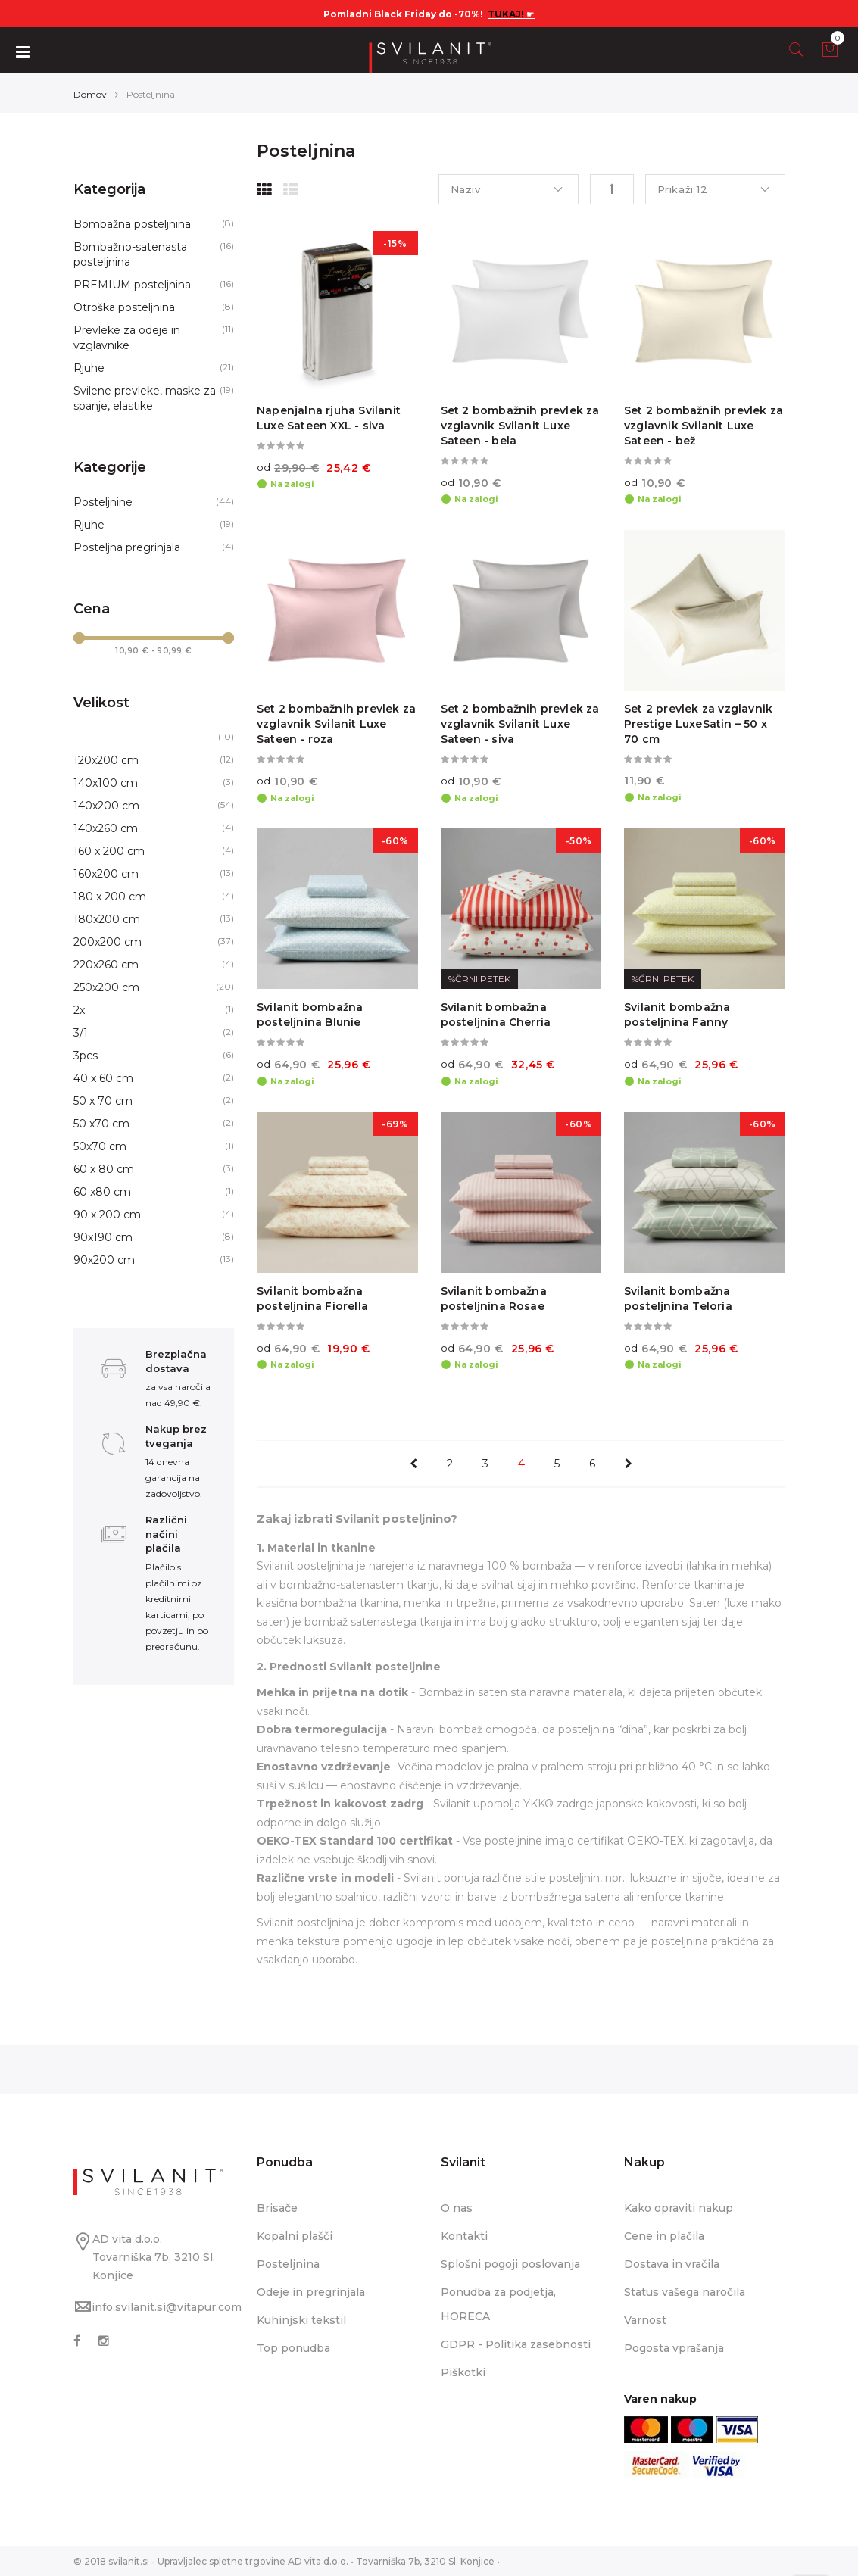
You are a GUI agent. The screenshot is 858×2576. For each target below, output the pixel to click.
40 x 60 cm (103, 1078)
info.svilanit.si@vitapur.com (167, 2307)
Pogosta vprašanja (674, 2348)
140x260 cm (105, 828)
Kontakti (464, 2236)
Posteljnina (288, 2264)
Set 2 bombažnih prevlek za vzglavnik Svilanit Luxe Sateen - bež (703, 426)
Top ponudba (293, 2348)
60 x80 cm (102, 1192)
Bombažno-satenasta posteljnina (130, 254)
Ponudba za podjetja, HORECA (498, 2304)
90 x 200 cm (107, 1214)
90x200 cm (104, 1260)
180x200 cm (106, 919)
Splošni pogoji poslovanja (510, 2264)
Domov (90, 94)
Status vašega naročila (684, 2292)
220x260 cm (106, 964)
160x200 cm (106, 874)
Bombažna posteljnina (132, 224)
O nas (457, 2208)
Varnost (645, 2320)
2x (79, 1010)
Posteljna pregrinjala (126, 547)
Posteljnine (103, 502)
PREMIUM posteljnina (132, 285)
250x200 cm (106, 987)
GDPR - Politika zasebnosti (516, 2344)
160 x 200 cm (109, 851)
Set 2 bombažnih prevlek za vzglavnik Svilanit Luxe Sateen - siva (520, 724)
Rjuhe (89, 368)
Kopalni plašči (294, 2236)
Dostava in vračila (671, 2264)
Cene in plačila (664, 2236)
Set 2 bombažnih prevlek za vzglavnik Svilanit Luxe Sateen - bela (520, 426)
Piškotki (463, 2372)
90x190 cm (103, 1237)
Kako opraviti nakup (678, 2208)
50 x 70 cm (103, 1101)
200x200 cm (107, 942)
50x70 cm (99, 1146)
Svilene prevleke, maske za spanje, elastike (144, 398)
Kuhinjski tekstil (301, 2320)
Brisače (277, 2208)
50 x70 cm (101, 1124)
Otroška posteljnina (124, 307)
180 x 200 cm (109, 896)
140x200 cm (106, 805)
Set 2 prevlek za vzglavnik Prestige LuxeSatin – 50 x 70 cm (698, 724)
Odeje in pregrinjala (311, 2292)
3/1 (80, 1033)
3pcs (85, 1055)
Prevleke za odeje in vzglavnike (126, 337)
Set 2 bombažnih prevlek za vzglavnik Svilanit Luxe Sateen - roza (336, 724)
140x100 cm (105, 783)
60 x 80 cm (103, 1169)
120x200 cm (106, 760)
